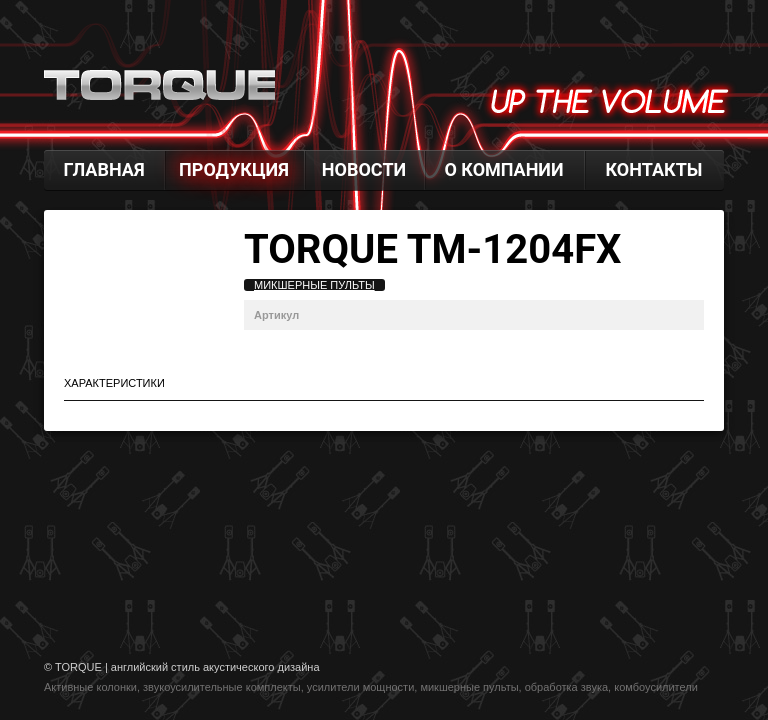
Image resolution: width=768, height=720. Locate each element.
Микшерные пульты (314, 285)
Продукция (234, 169)
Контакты (654, 169)
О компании (503, 169)
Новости (364, 169)
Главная (103, 169)
